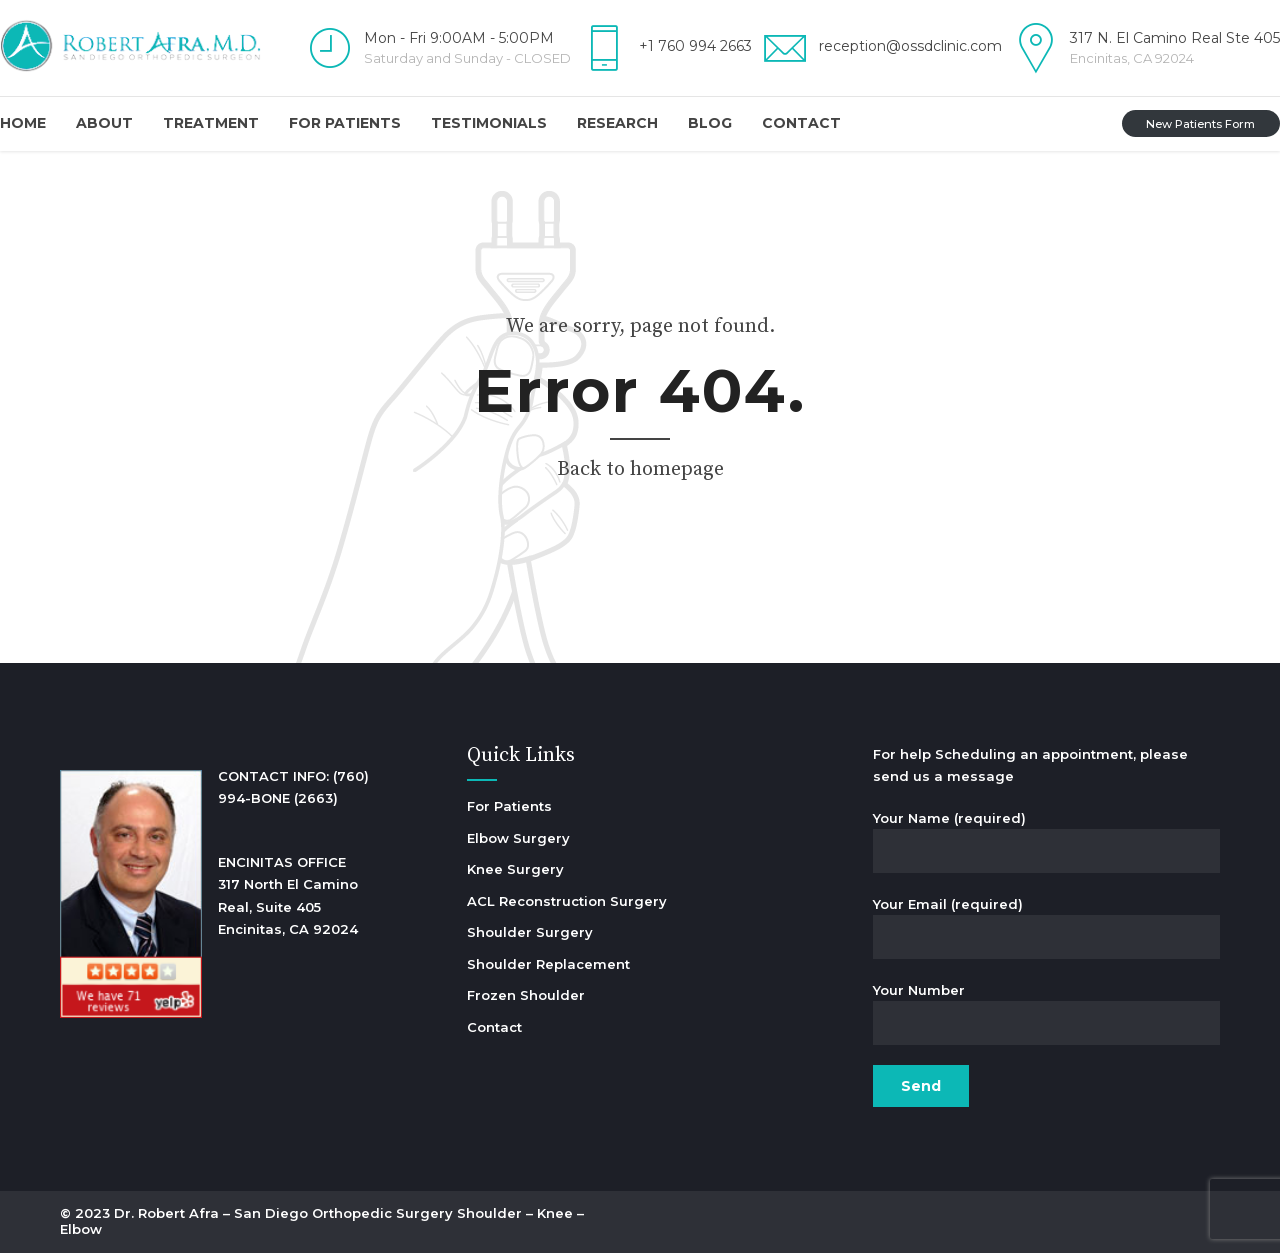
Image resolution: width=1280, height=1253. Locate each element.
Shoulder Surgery (530, 932)
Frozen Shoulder (526, 995)
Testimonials (489, 123)
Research (617, 123)
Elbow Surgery (518, 838)
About (104, 123)
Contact (801, 123)
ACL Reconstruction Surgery (567, 901)
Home (23, 123)
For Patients (345, 123)
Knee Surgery (515, 869)
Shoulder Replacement (548, 964)
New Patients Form (1200, 124)
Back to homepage (640, 469)
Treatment (211, 123)
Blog (710, 123)
